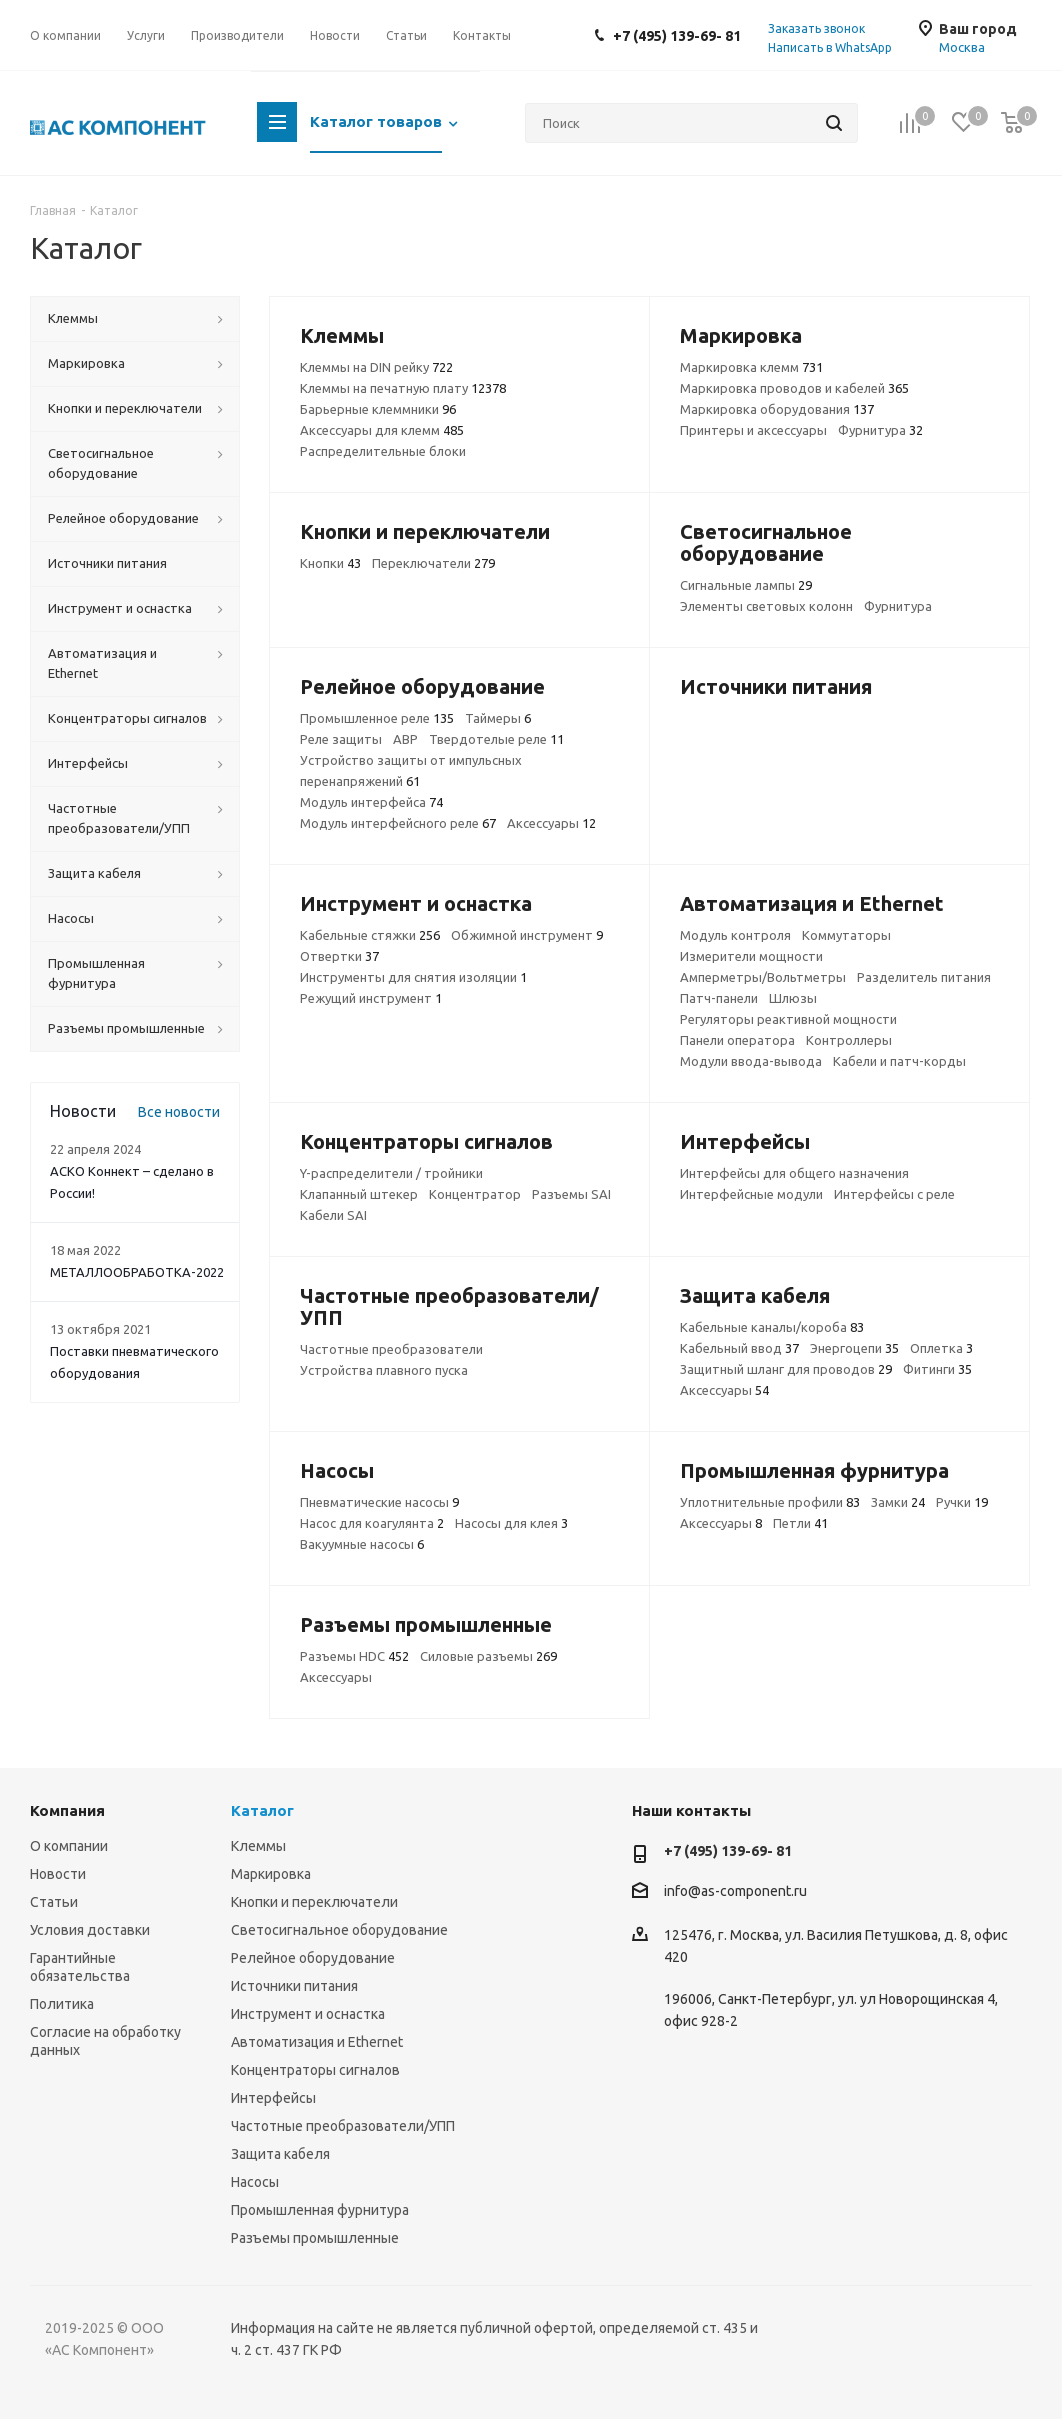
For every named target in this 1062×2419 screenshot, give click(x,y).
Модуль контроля (735, 935)
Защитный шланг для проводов (786, 1369)
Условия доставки (90, 1930)
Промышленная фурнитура (320, 2210)
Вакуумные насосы (362, 1544)
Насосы (255, 2182)
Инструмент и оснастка (308, 2014)
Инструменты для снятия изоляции (413, 977)
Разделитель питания (924, 977)
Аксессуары (551, 823)
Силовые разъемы (488, 1656)
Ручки (962, 1502)
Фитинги (937, 1369)
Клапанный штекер (359, 1194)
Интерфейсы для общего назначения (794, 1173)
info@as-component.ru (735, 1891)
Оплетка (941, 1348)
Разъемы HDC (354, 1656)
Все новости (179, 1112)
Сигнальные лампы (746, 585)
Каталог (262, 1810)
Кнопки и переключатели (314, 1902)
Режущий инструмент (371, 998)
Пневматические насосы (379, 1502)
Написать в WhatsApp (830, 47)
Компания (67, 1810)
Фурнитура (880, 430)
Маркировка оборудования (777, 409)
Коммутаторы (846, 935)
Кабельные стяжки (370, 935)
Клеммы (258, 1846)
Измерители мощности (751, 956)
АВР (405, 739)
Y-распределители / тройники (391, 1173)
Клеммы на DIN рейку (376, 367)
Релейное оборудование (313, 1958)
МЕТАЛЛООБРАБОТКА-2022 (137, 1272)
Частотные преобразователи (391, 1349)
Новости (58, 1874)
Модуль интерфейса (371, 802)
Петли (800, 1523)
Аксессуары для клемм (382, 430)
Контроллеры (849, 1040)
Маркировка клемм (751, 367)
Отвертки (339, 956)
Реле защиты (341, 739)
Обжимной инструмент (527, 935)
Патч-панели (719, 998)
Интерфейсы (273, 2098)
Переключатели (433, 563)
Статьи (54, 1902)
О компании (69, 1846)
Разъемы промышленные (315, 2238)
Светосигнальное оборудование (339, 1930)
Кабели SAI (333, 1215)
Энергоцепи (854, 1348)
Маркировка (271, 1874)
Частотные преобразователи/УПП (343, 2126)
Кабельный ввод (739, 1348)
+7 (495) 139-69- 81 (677, 36)
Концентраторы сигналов (315, 2070)
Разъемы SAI (571, 1194)
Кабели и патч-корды (899, 1061)
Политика (62, 2004)
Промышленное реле (377, 718)
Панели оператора (737, 1040)
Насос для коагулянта (372, 1523)
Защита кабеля (280, 2154)
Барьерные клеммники (378, 409)
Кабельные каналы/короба (772, 1327)
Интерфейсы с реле (894, 1194)
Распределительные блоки (383, 451)
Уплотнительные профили (770, 1502)
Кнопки (330, 563)
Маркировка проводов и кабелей (794, 388)
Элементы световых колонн (766, 606)
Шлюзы (793, 998)
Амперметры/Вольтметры (763, 977)
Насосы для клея (511, 1523)
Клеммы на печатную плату (403, 388)
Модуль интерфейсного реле (398, 823)
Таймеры (498, 718)
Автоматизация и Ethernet (317, 2042)
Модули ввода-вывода (751, 1061)
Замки (898, 1502)
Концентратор (475, 1194)
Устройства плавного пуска (384, 1370)
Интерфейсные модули (751, 1194)
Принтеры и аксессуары (753, 430)
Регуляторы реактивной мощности (788, 1019)
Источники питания (294, 1986)
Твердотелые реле (496, 739)
